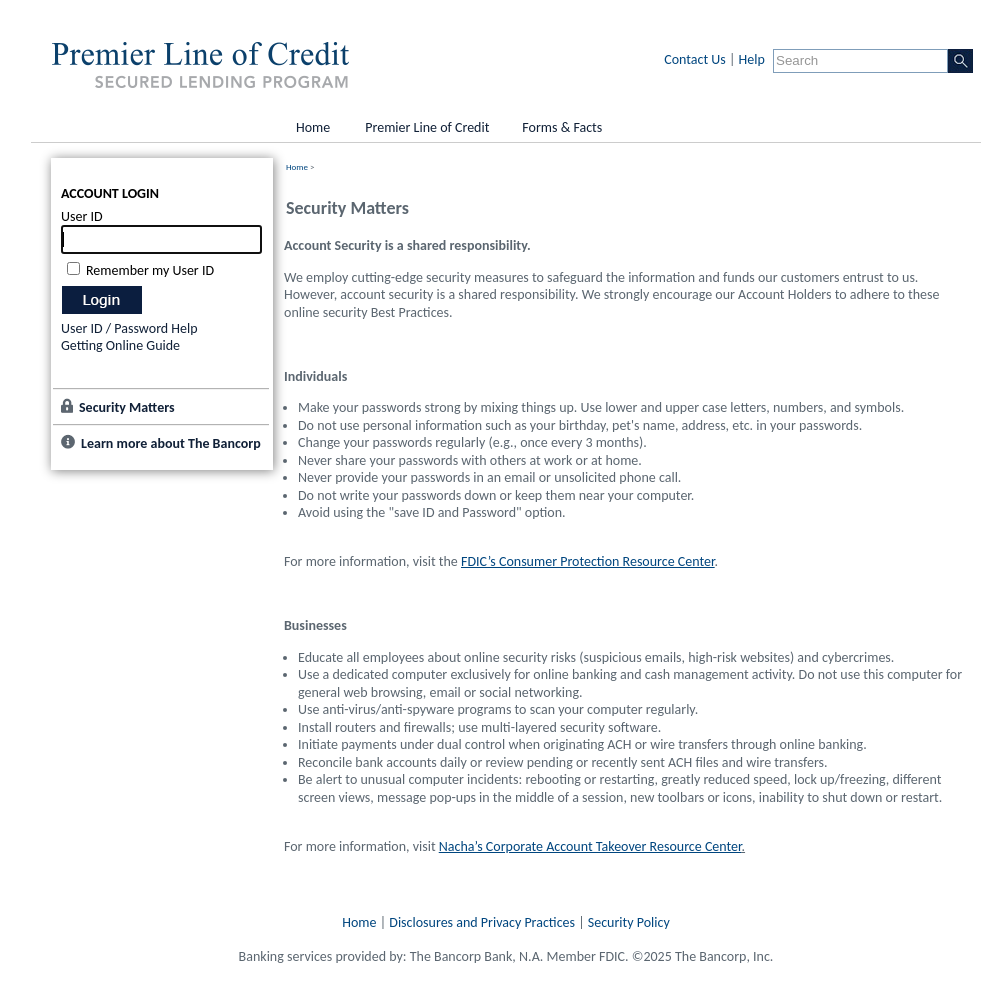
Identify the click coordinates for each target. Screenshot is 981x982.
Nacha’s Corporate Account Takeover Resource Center (590, 846)
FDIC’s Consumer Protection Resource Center (587, 561)
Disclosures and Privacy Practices (482, 922)
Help (752, 59)
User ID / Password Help (129, 328)
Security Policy (629, 922)
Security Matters (127, 407)
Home (297, 166)
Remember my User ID (150, 270)
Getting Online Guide (120, 345)
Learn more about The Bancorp (171, 443)
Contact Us (695, 59)
